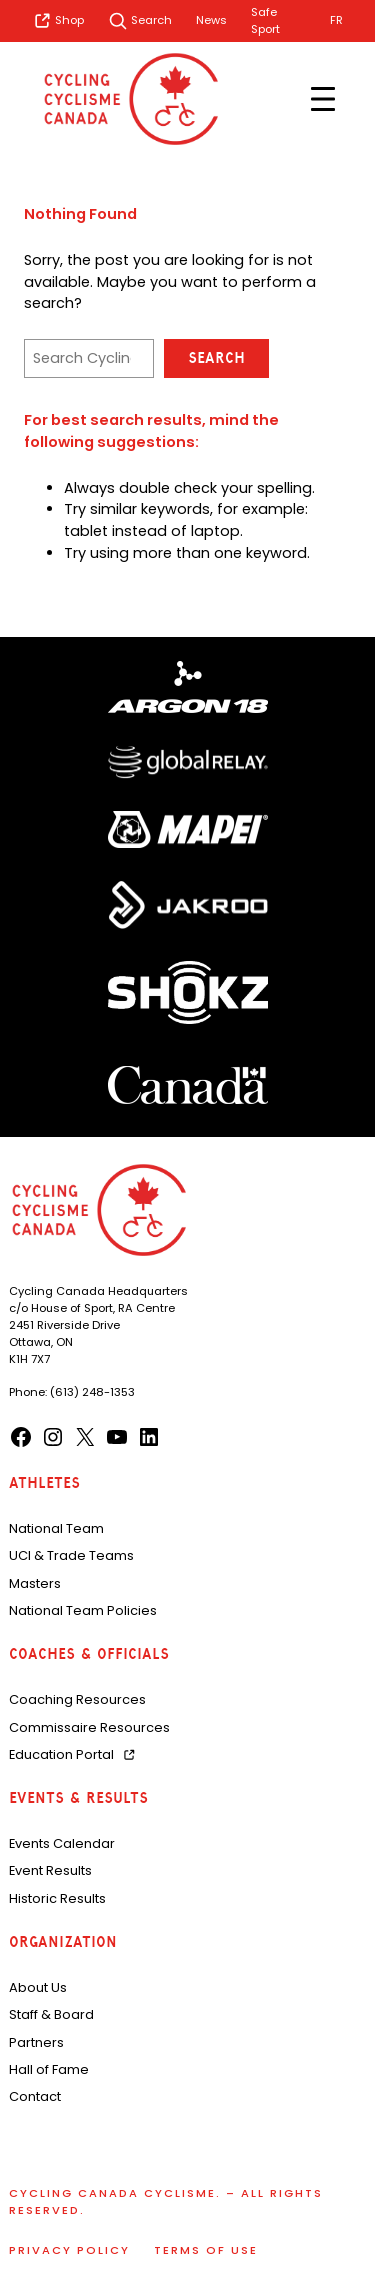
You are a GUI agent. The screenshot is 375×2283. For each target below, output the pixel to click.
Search (216, 358)
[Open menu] (323, 99)
